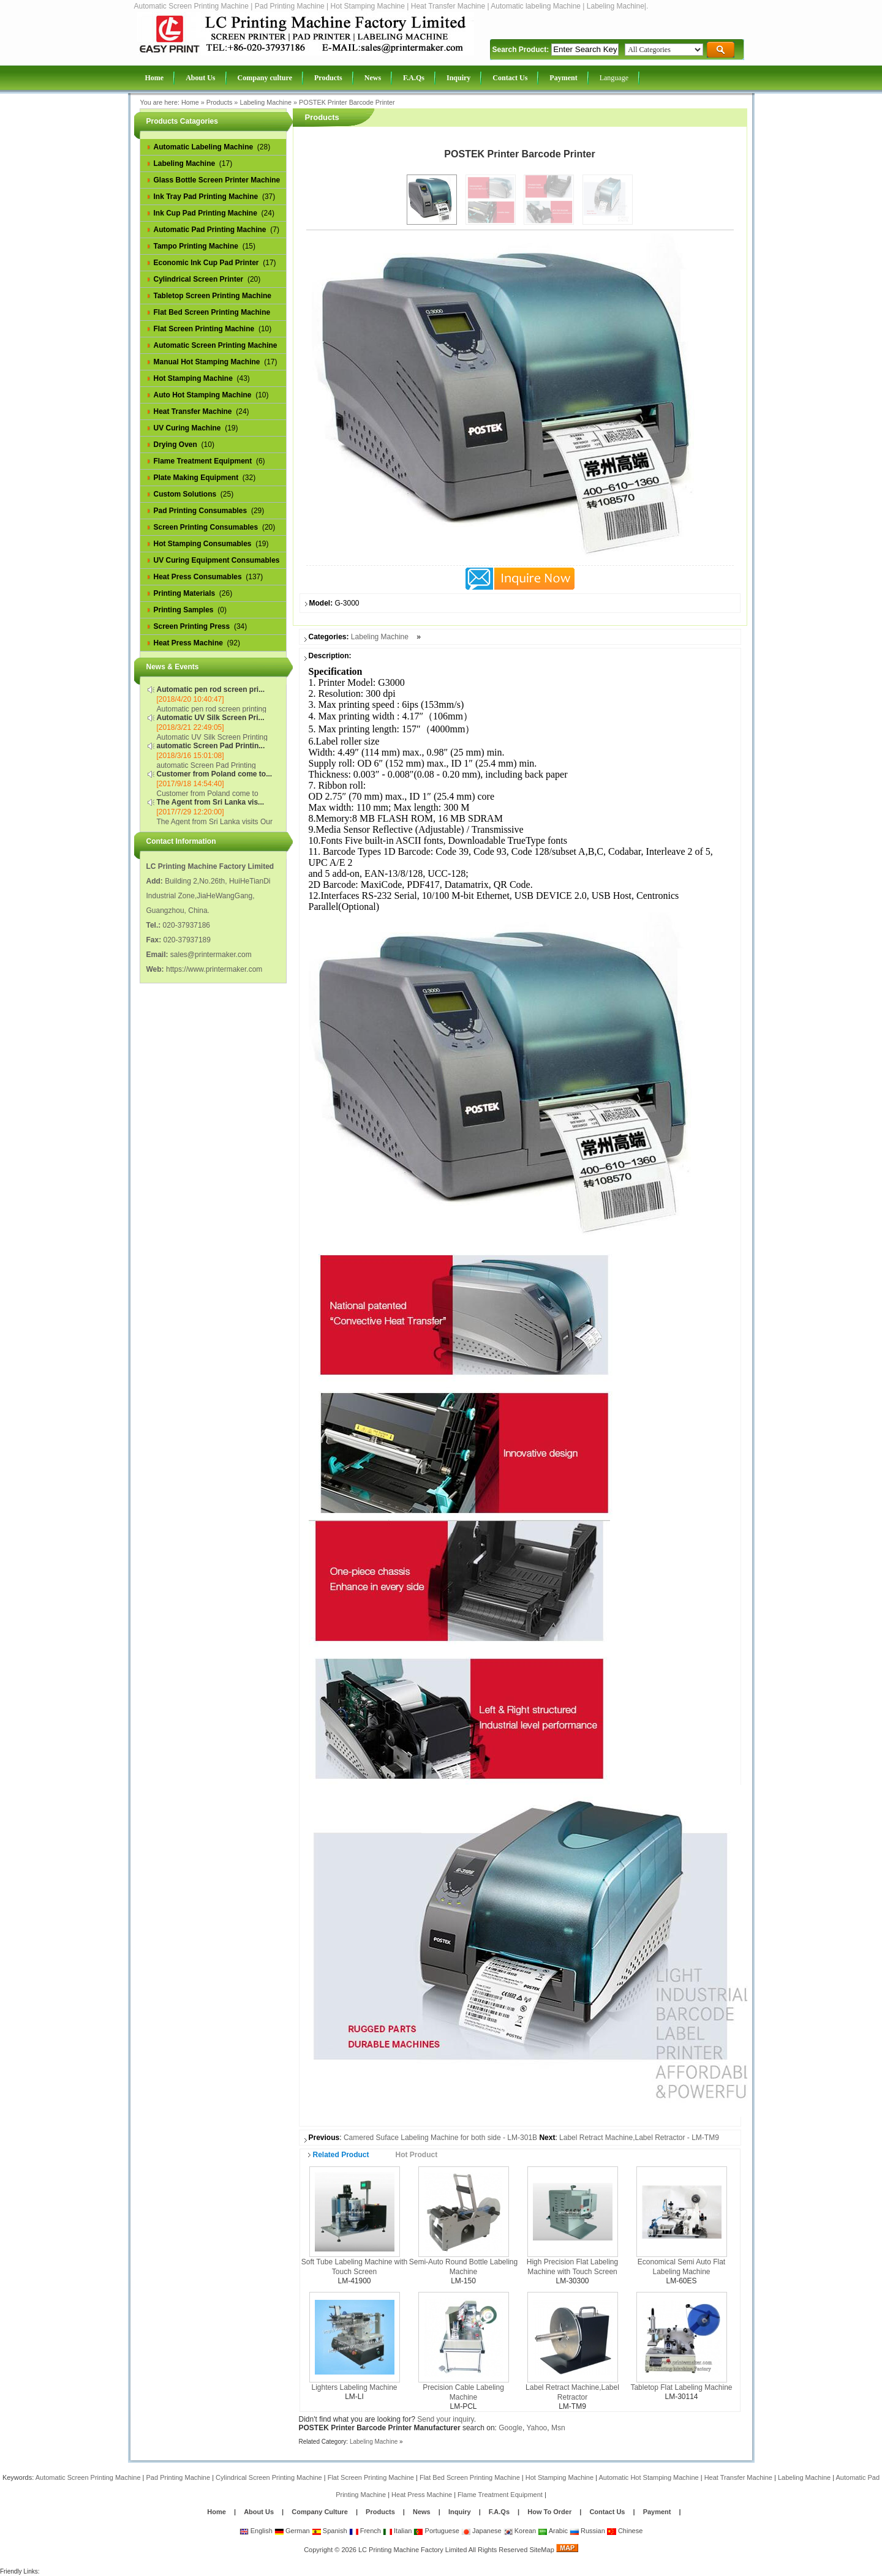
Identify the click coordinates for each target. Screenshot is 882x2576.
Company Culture (320, 2511)
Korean (520, 2530)
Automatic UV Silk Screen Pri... (211, 717)
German (292, 2530)
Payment (657, 2511)
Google (510, 2428)
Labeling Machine (265, 102)
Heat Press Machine (421, 2494)
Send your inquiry (445, 2419)
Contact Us (607, 2511)
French (365, 2530)
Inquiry (459, 2511)
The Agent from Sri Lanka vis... (211, 802)
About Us (259, 2511)
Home (190, 102)
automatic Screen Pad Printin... (211, 746)
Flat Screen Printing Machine (371, 2477)
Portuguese (436, 2530)
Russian (587, 2530)
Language (614, 77)
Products (219, 102)
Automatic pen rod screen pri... (211, 689)
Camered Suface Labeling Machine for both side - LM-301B (440, 2137)
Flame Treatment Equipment (500, 2494)
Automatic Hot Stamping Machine (648, 2477)
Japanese (481, 2530)
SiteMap (541, 2549)
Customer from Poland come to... (215, 774)
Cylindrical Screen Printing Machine (269, 2477)
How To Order (549, 2511)
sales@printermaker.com (211, 954)
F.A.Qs (499, 2511)
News (422, 2511)
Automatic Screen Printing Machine (88, 2477)
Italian (397, 2530)
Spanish (329, 2530)
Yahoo (536, 2428)
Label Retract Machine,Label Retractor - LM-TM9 (639, 2137)
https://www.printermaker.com (214, 969)
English (256, 2530)
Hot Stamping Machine (560, 2477)
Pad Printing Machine (178, 2477)
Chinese (625, 2530)
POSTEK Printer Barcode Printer (347, 102)
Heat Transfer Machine (738, 2477)
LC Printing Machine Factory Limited (412, 2549)
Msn (558, 2428)
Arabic (553, 2530)
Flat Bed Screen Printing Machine (470, 2477)
